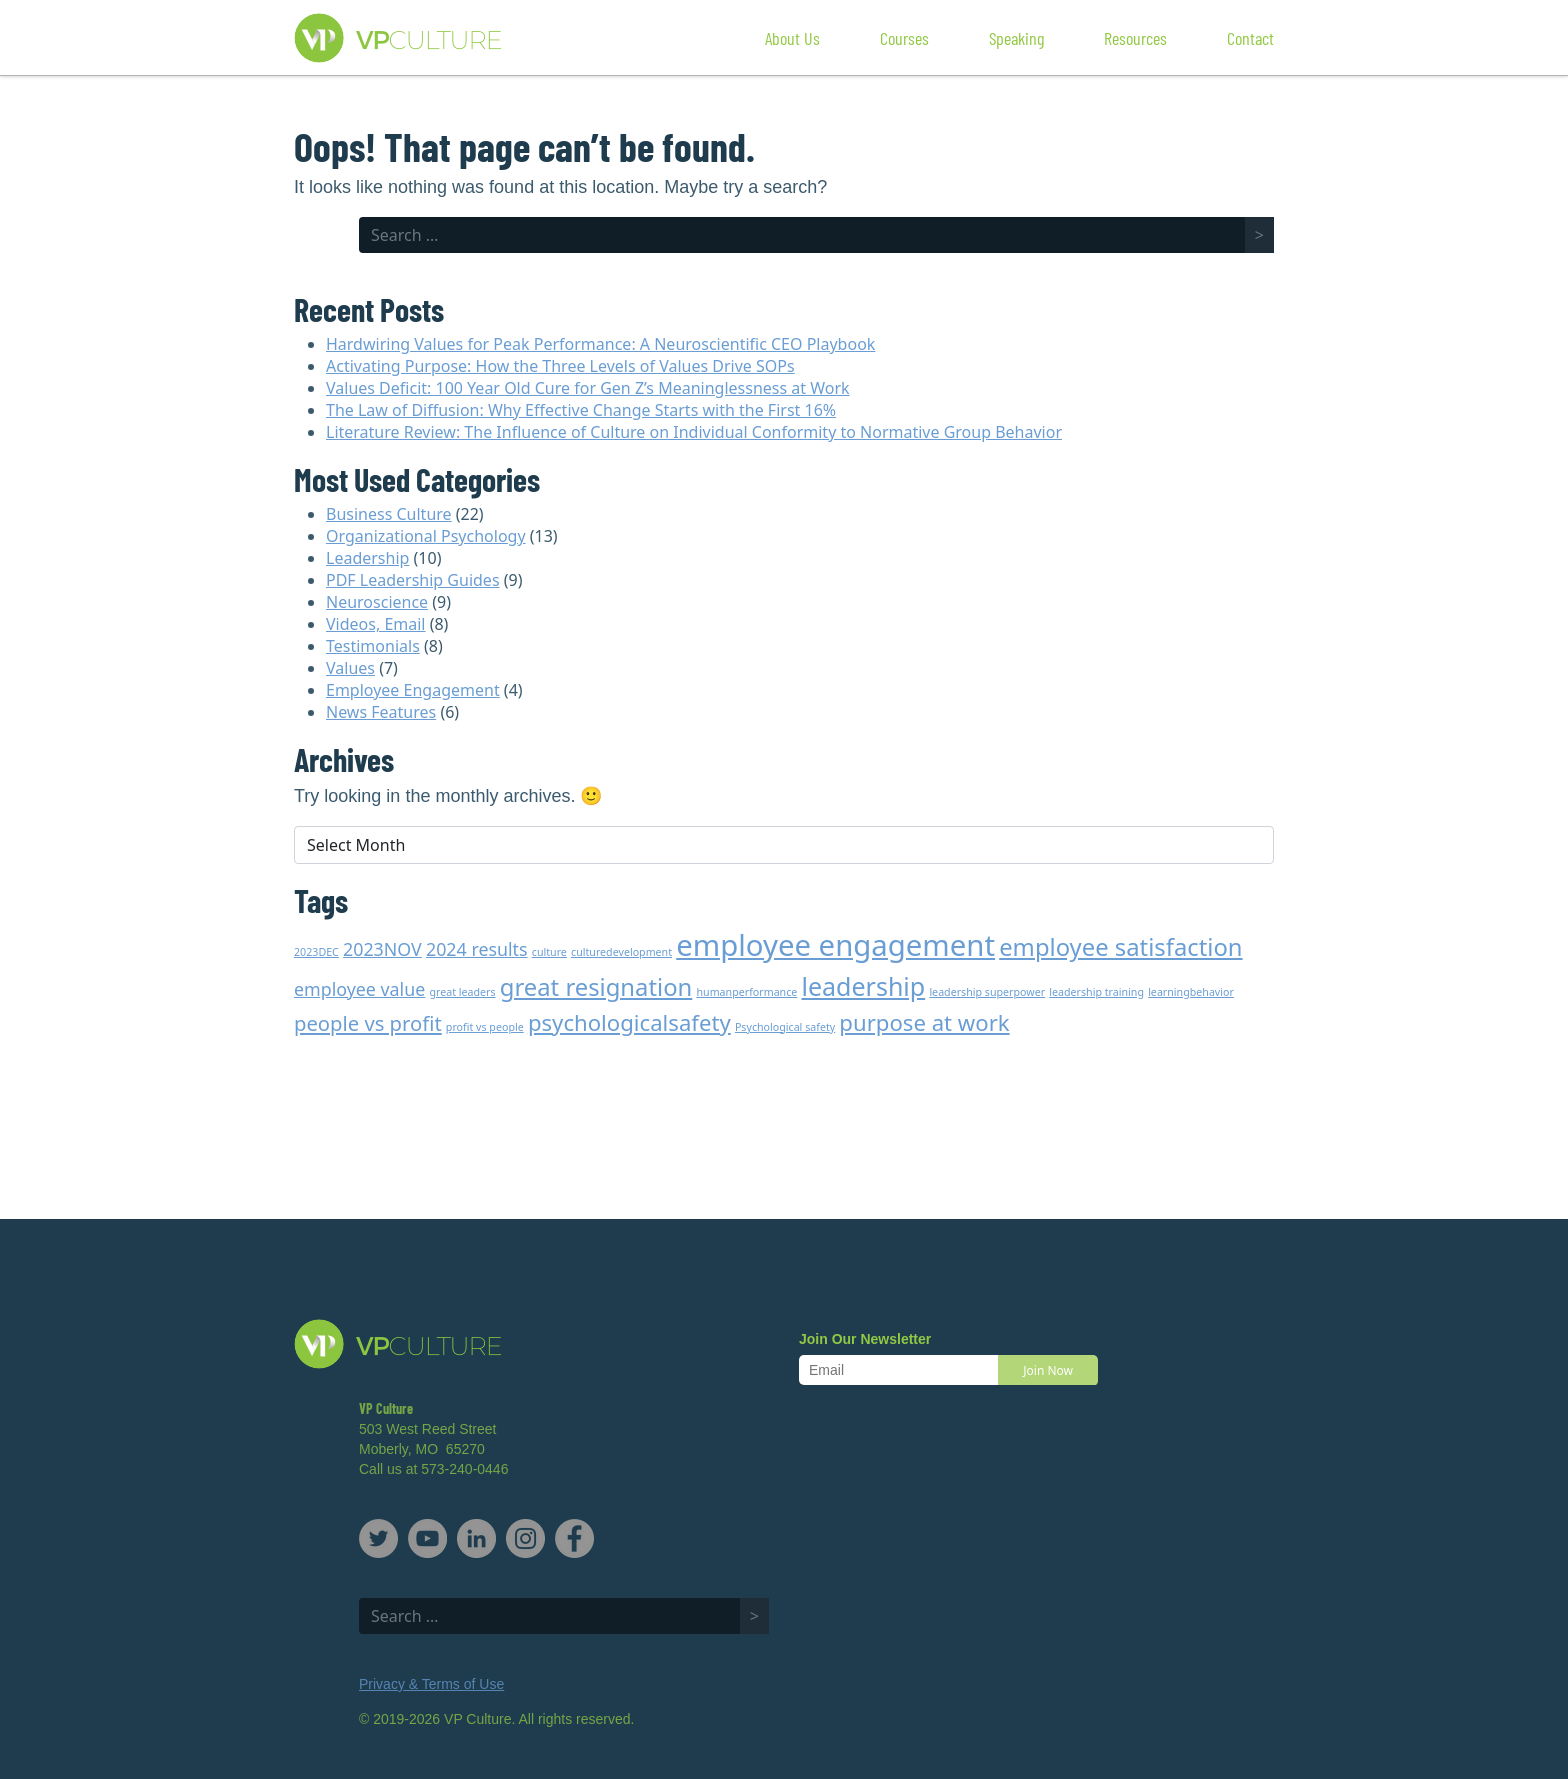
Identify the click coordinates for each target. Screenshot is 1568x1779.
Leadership (367, 558)
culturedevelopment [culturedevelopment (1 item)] (621, 952)
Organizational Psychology (426, 536)
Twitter (378, 1538)
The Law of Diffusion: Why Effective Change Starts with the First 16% (581, 410)
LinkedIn (476, 1538)
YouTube (427, 1538)
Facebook (574, 1538)
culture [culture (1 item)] (549, 952)
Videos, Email (375, 624)
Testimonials (373, 646)
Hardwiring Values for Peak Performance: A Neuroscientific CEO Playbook (600, 344)
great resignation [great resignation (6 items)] (596, 987)
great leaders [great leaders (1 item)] (462, 992)
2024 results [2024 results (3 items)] (477, 949)
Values (350, 668)
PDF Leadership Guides (413, 580)
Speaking (1016, 38)
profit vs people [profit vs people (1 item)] (485, 1027)
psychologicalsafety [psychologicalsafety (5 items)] (629, 1022)
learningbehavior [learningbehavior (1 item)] (1191, 992)
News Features (381, 712)
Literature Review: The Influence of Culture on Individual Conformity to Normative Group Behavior (694, 432)
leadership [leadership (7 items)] (864, 986)
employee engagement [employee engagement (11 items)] (835, 945)
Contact (1250, 38)
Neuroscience (377, 602)
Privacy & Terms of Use (431, 1684)
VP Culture (438, 38)
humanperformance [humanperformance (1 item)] (746, 992)
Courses (904, 38)
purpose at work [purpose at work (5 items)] (924, 1022)
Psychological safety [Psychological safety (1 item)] (785, 1027)
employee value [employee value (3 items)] (359, 989)
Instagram (525, 1538)
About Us (792, 38)
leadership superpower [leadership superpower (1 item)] (987, 992)
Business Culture (389, 514)
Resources (1135, 38)
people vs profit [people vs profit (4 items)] (368, 1023)
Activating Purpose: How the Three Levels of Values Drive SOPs (560, 366)
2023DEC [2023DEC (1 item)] (316, 952)
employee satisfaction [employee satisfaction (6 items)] (1120, 947)
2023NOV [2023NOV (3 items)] (382, 949)
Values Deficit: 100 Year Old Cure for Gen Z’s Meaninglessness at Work (588, 388)
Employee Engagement (413, 690)
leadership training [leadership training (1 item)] (1096, 992)
